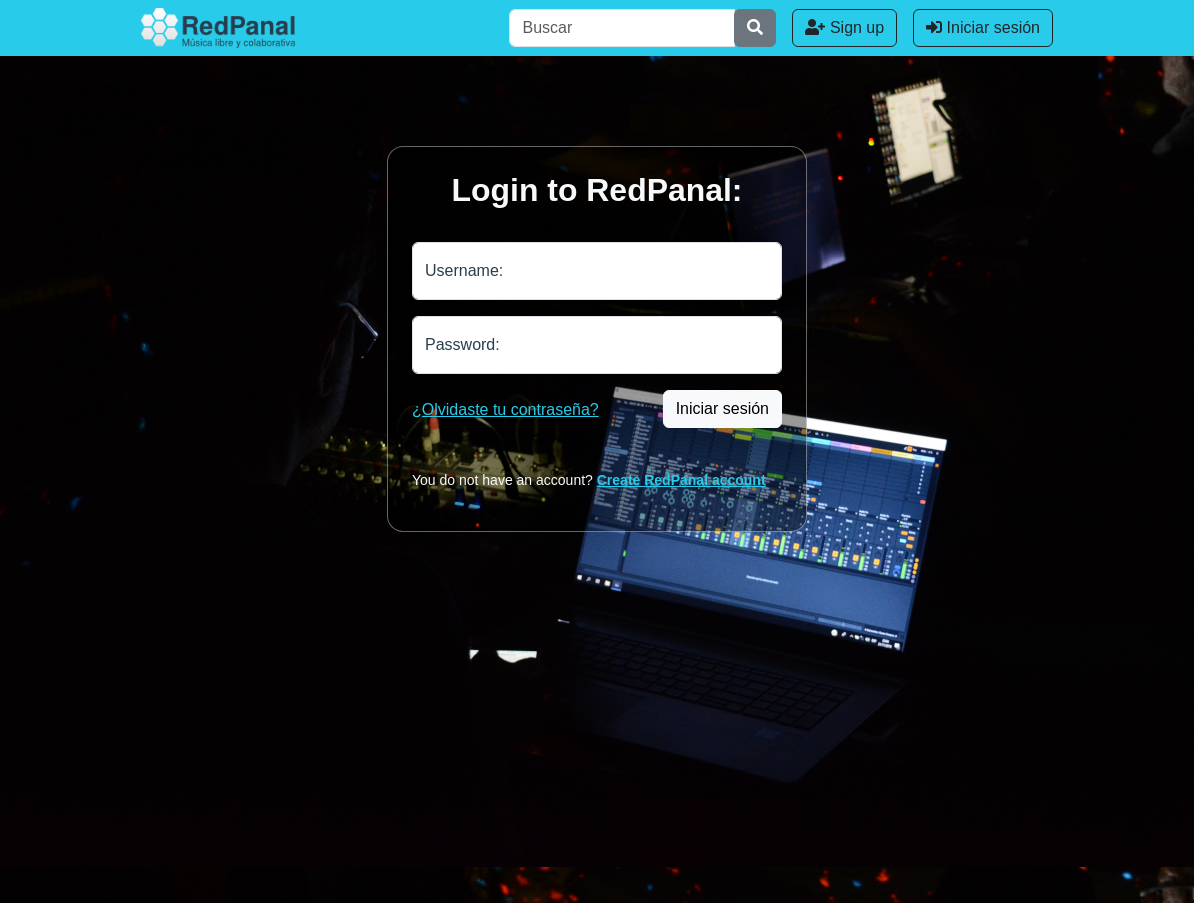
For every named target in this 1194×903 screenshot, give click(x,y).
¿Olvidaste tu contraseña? (505, 409)
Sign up (844, 27)
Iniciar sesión (983, 27)
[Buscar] (622, 28)
